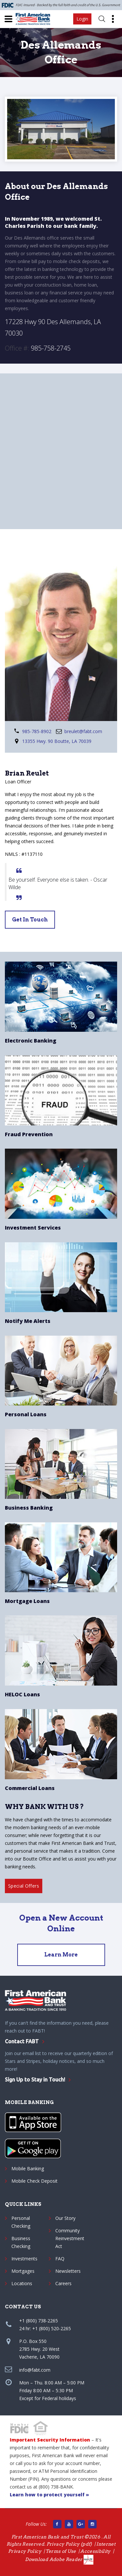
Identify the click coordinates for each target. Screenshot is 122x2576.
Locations (21, 2283)
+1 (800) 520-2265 (51, 2328)
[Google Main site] (80, 2524)
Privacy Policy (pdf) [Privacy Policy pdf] (69, 2544)
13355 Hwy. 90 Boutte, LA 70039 (56, 741)
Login (82, 19)
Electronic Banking (30, 1040)
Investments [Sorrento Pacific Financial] (24, 2258)
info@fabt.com (34, 2370)
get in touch (30, 920)
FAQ (59, 2258)
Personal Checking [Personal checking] (20, 2222)
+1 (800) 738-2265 (38, 2320)
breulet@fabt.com (83, 731)
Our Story (65, 2218)
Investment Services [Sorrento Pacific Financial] (33, 1227)
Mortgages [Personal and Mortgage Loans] (22, 2271)
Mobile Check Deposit (34, 2181)
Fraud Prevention (29, 1134)
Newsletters (68, 2271)
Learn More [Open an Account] (61, 1955)
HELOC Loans (22, 1694)
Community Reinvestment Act (69, 2238)
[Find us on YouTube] (69, 2524)
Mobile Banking (27, 2168)
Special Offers (23, 1886)
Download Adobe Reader (59, 2559)
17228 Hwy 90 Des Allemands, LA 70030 (53, 327)
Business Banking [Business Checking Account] (29, 1507)
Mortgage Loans (27, 1601)
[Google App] (33, 2148)
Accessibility (95, 2551)
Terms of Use (61, 2551)
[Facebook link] (57, 2524)
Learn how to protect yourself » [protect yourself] (49, 2494)
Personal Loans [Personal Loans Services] (26, 1414)
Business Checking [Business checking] (20, 2242)
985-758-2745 (51, 348)
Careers (63, 2283)
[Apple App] (33, 2122)
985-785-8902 (36, 731)
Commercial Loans (30, 1788)
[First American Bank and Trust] (35, 19)
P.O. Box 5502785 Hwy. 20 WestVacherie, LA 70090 (39, 2349)
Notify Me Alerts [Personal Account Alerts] (27, 1321)
